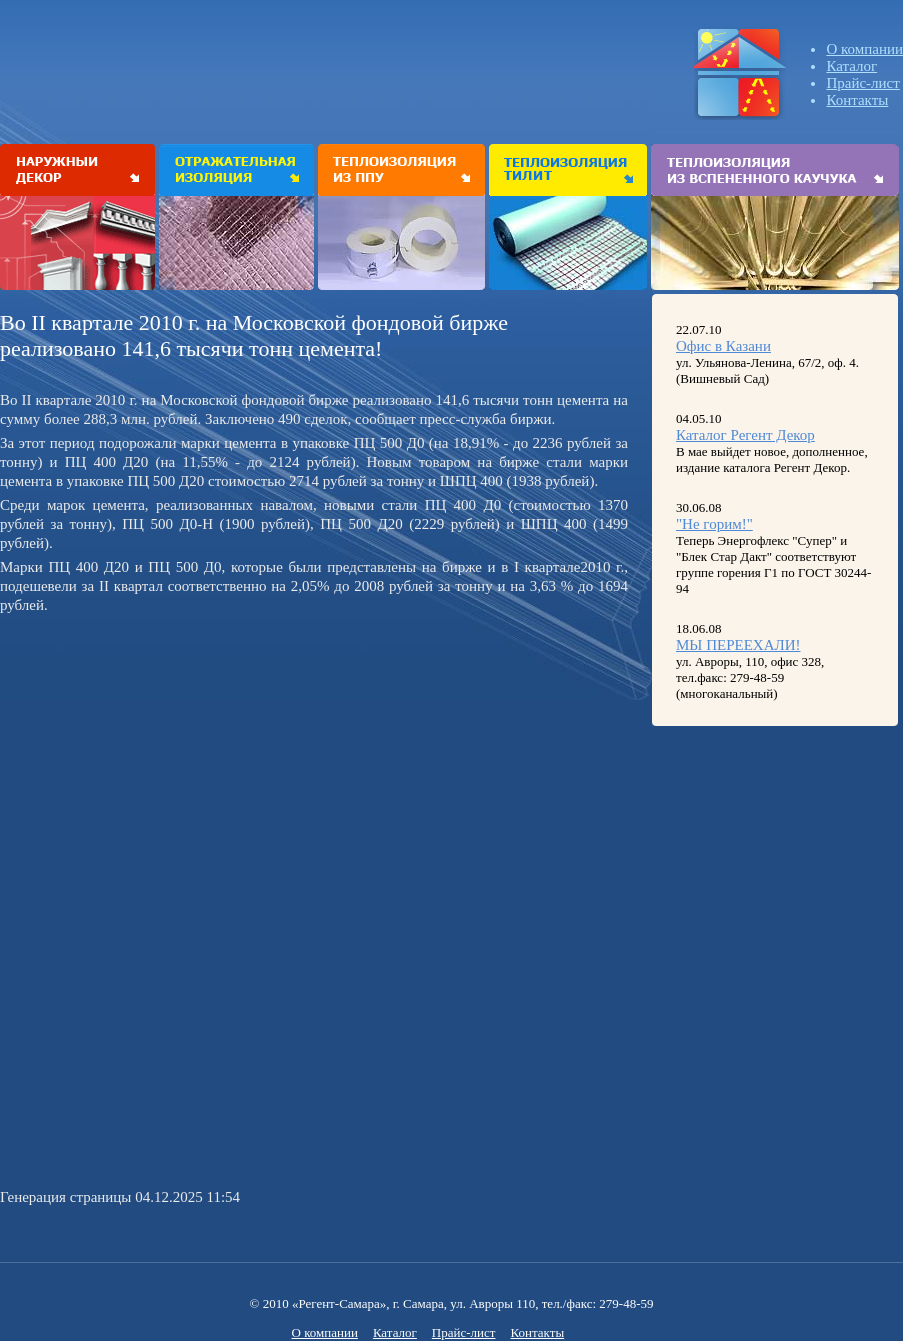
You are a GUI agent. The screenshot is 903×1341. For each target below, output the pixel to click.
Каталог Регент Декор (745, 435)
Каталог (851, 66)
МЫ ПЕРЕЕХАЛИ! (738, 645)
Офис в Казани (723, 346)
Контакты (857, 100)
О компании (864, 49)
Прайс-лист (862, 83)
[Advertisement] (168, 760)
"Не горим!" (714, 524)
